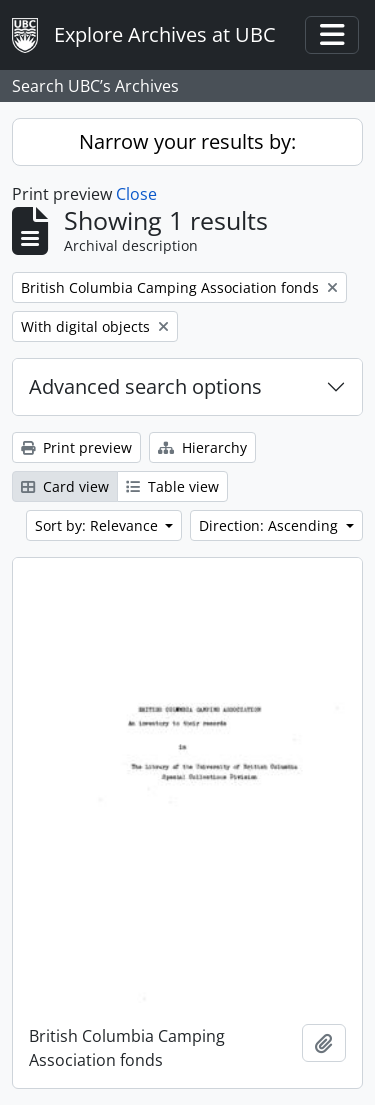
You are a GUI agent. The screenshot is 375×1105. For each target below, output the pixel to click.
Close (136, 194)
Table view (172, 486)
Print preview (76, 447)
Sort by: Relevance (98, 525)
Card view (65, 486)
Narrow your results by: (187, 141)
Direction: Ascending (270, 525)
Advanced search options (145, 386)
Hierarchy (202, 447)
